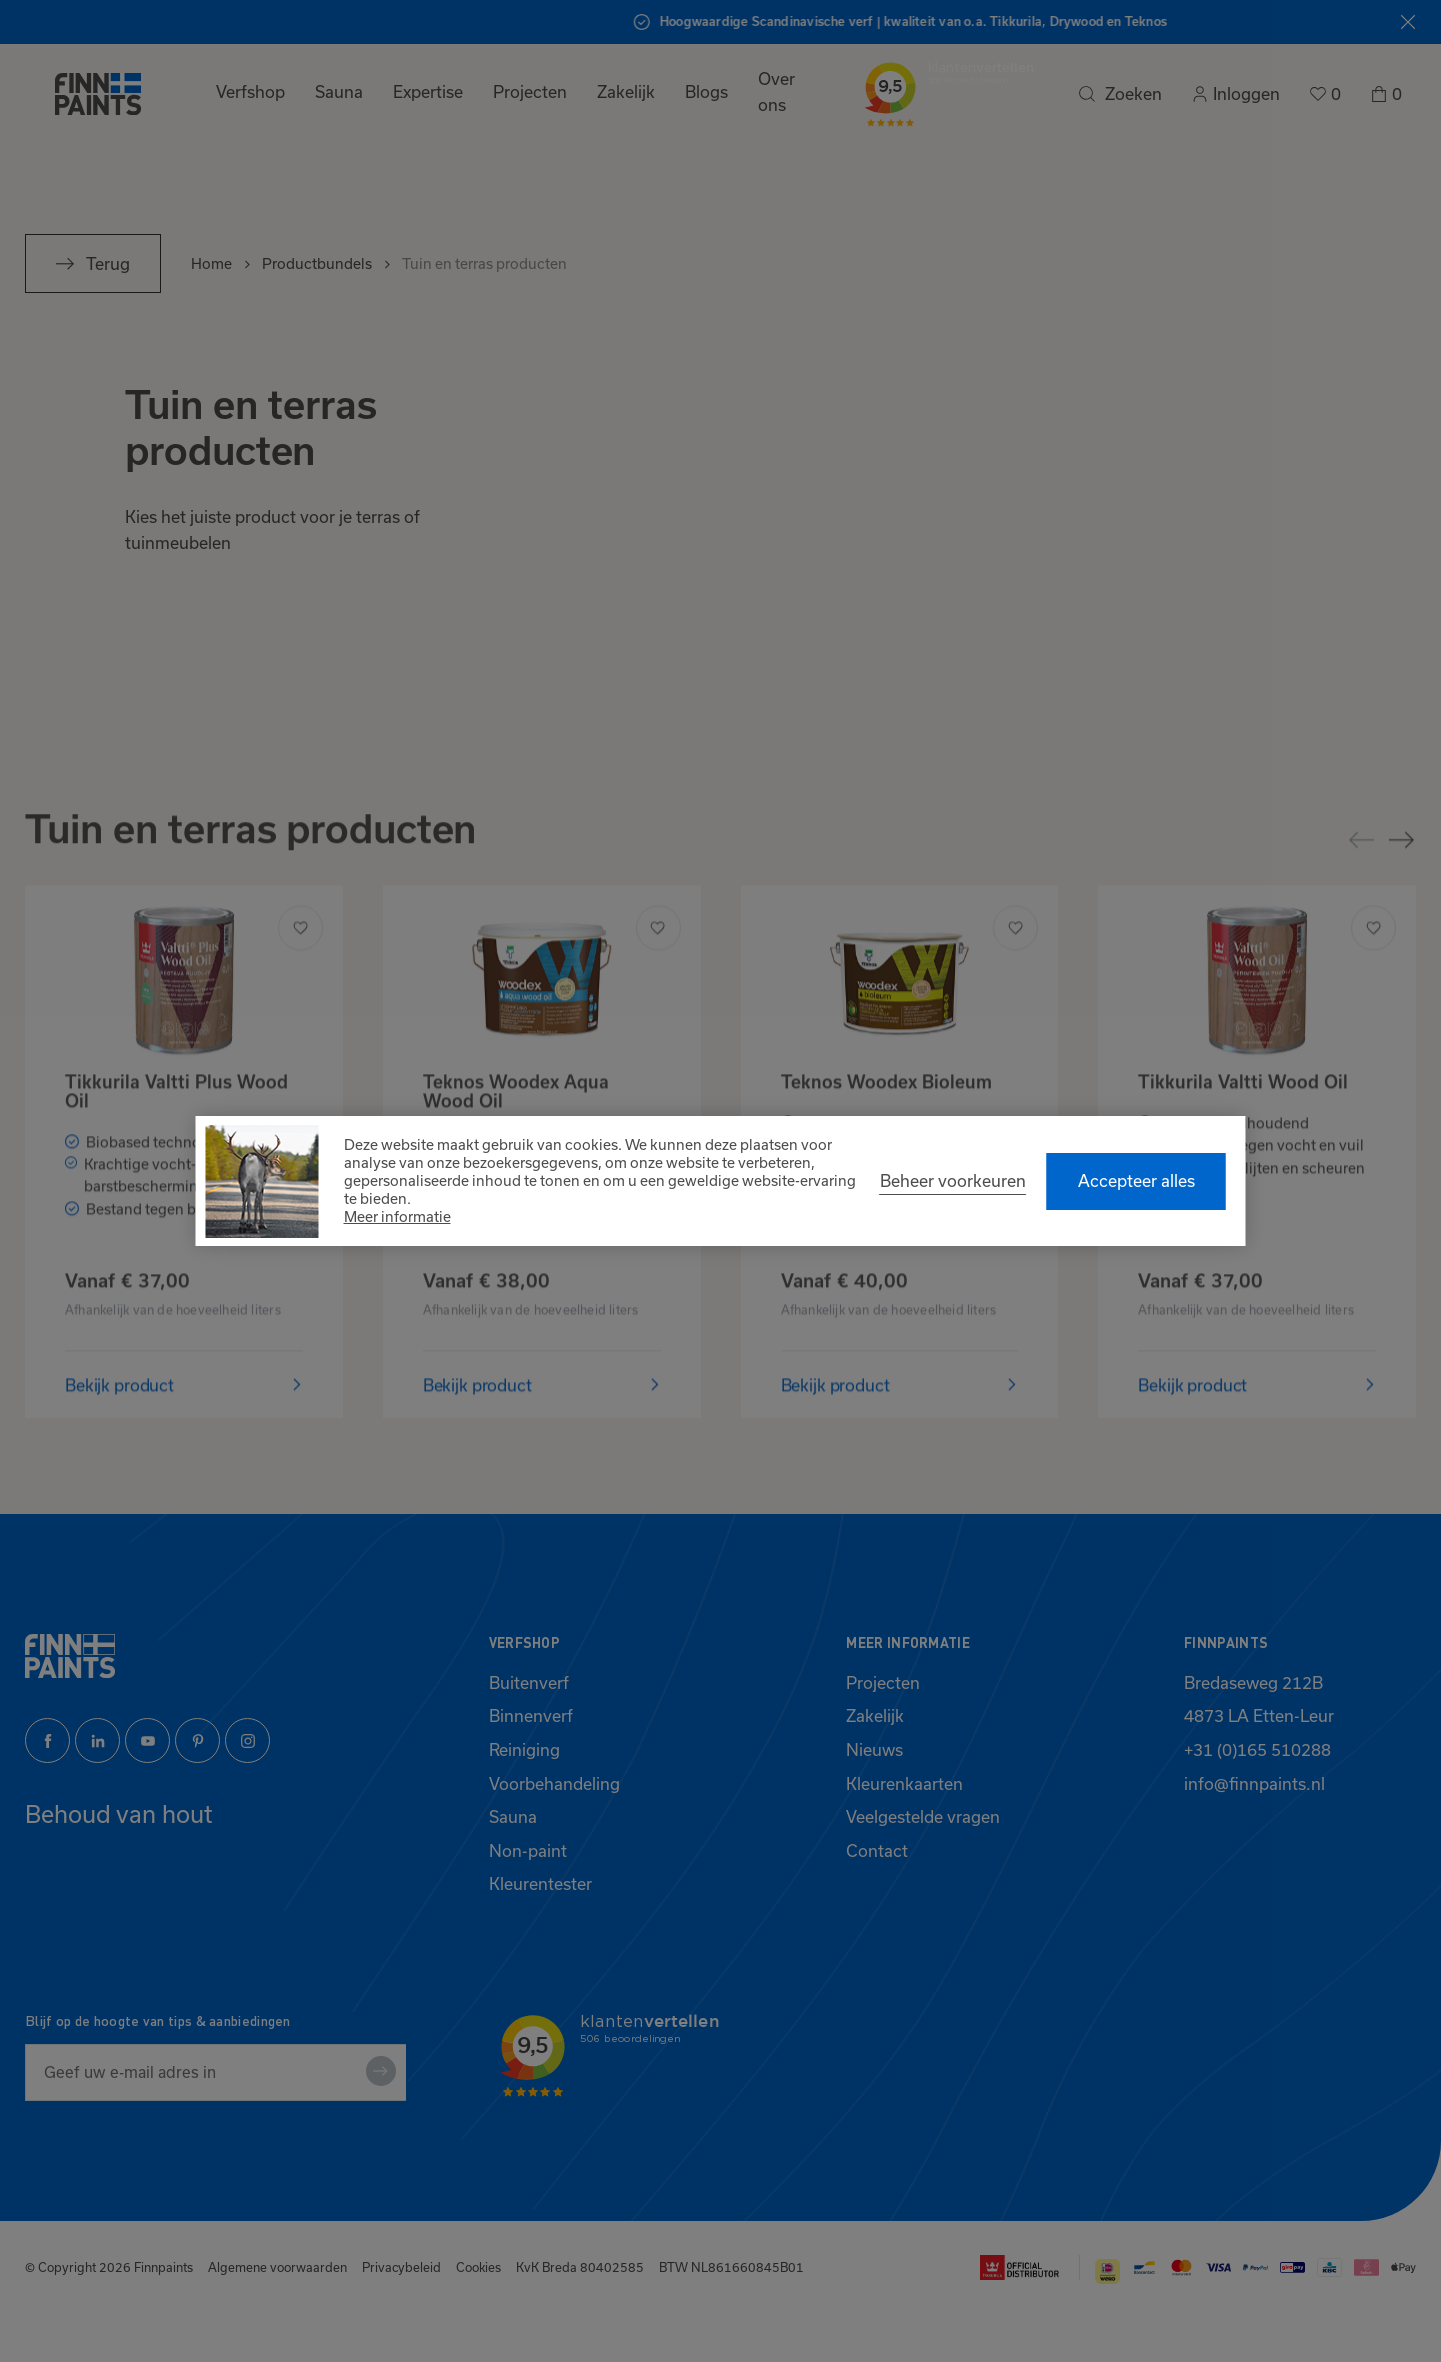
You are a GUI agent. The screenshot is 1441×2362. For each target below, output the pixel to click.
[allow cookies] (1136, 1181)
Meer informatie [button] (397, 1216)
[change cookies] (953, 1181)
